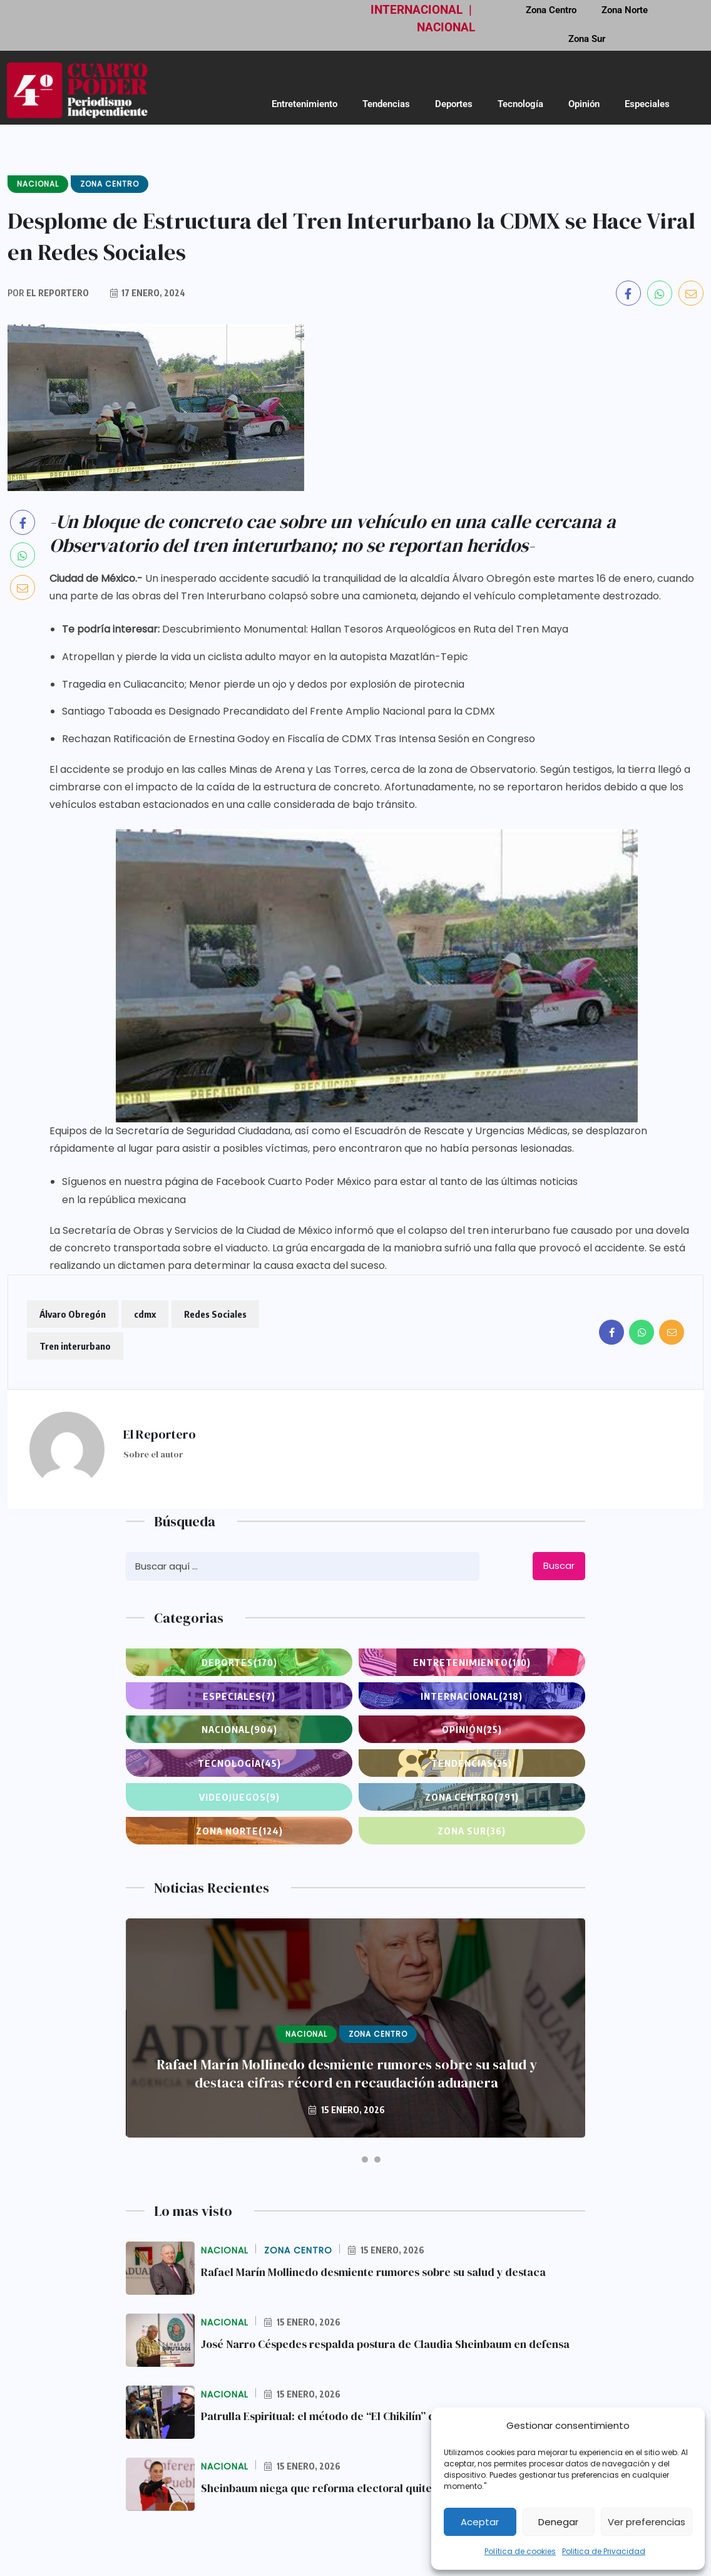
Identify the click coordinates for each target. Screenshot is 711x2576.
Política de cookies (520, 2551)
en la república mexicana (124, 1199)
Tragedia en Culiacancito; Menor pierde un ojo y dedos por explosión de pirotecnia (263, 684)
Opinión (584, 104)
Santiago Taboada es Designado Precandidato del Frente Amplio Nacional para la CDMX (278, 711)
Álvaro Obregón (72, 1314)
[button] (343, 2159)
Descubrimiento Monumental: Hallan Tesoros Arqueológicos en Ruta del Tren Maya (365, 629)
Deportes (454, 104)
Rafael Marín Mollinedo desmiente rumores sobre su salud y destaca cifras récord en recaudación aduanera (346, 2074)
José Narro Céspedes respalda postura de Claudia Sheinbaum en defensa (389, 2344)
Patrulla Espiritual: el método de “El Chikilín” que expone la (352, 2416)
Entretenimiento (304, 104)
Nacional (239, 1729)
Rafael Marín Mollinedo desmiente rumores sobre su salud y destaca (377, 2272)
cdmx (145, 1314)
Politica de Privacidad (603, 2551)
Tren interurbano (75, 1346)
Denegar (558, 2521)
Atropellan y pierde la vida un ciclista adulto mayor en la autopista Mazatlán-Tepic (265, 656)
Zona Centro (472, 1797)
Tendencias (386, 104)
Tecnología (520, 104)
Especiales (647, 104)
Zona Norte (239, 1830)
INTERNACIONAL (417, 10)
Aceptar (480, 2521)
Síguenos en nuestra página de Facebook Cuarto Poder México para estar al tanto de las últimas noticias (320, 1181)
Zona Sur (586, 38)
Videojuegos (239, 1797)
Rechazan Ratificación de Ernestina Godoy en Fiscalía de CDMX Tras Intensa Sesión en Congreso (298, 739)
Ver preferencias (646, 2521)
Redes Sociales (215, 1314)
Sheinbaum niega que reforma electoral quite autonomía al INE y (366, 2488)
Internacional (472, 1696)
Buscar (559, 1565)
